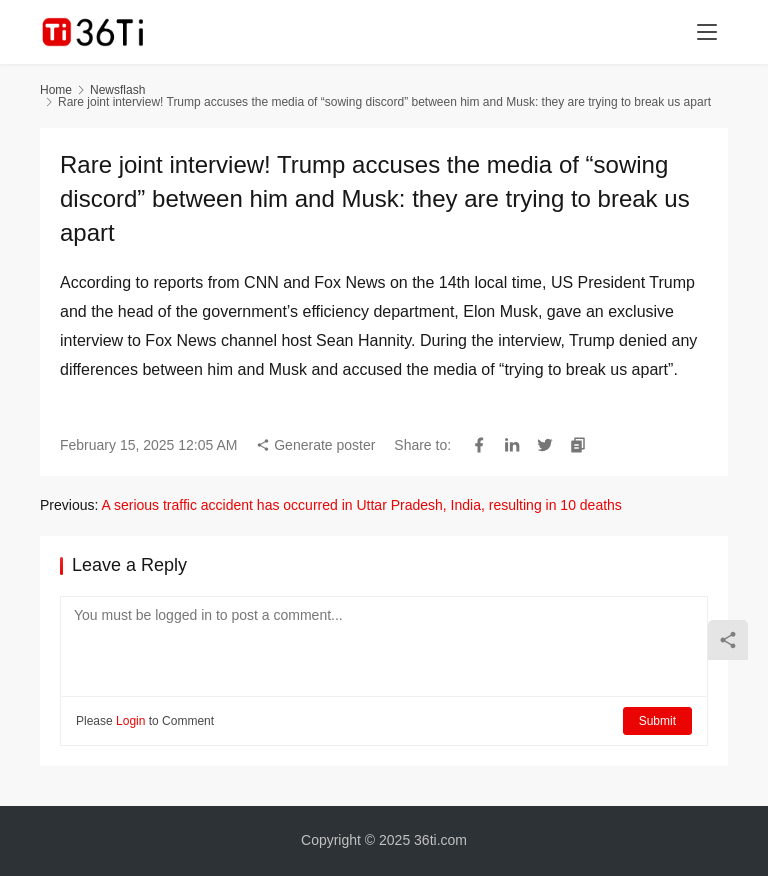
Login (130, 721)
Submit (657, 721)
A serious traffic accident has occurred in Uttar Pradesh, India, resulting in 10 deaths (361, 505)
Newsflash (117, 90)
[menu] (707, 32)
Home (56, 90)
